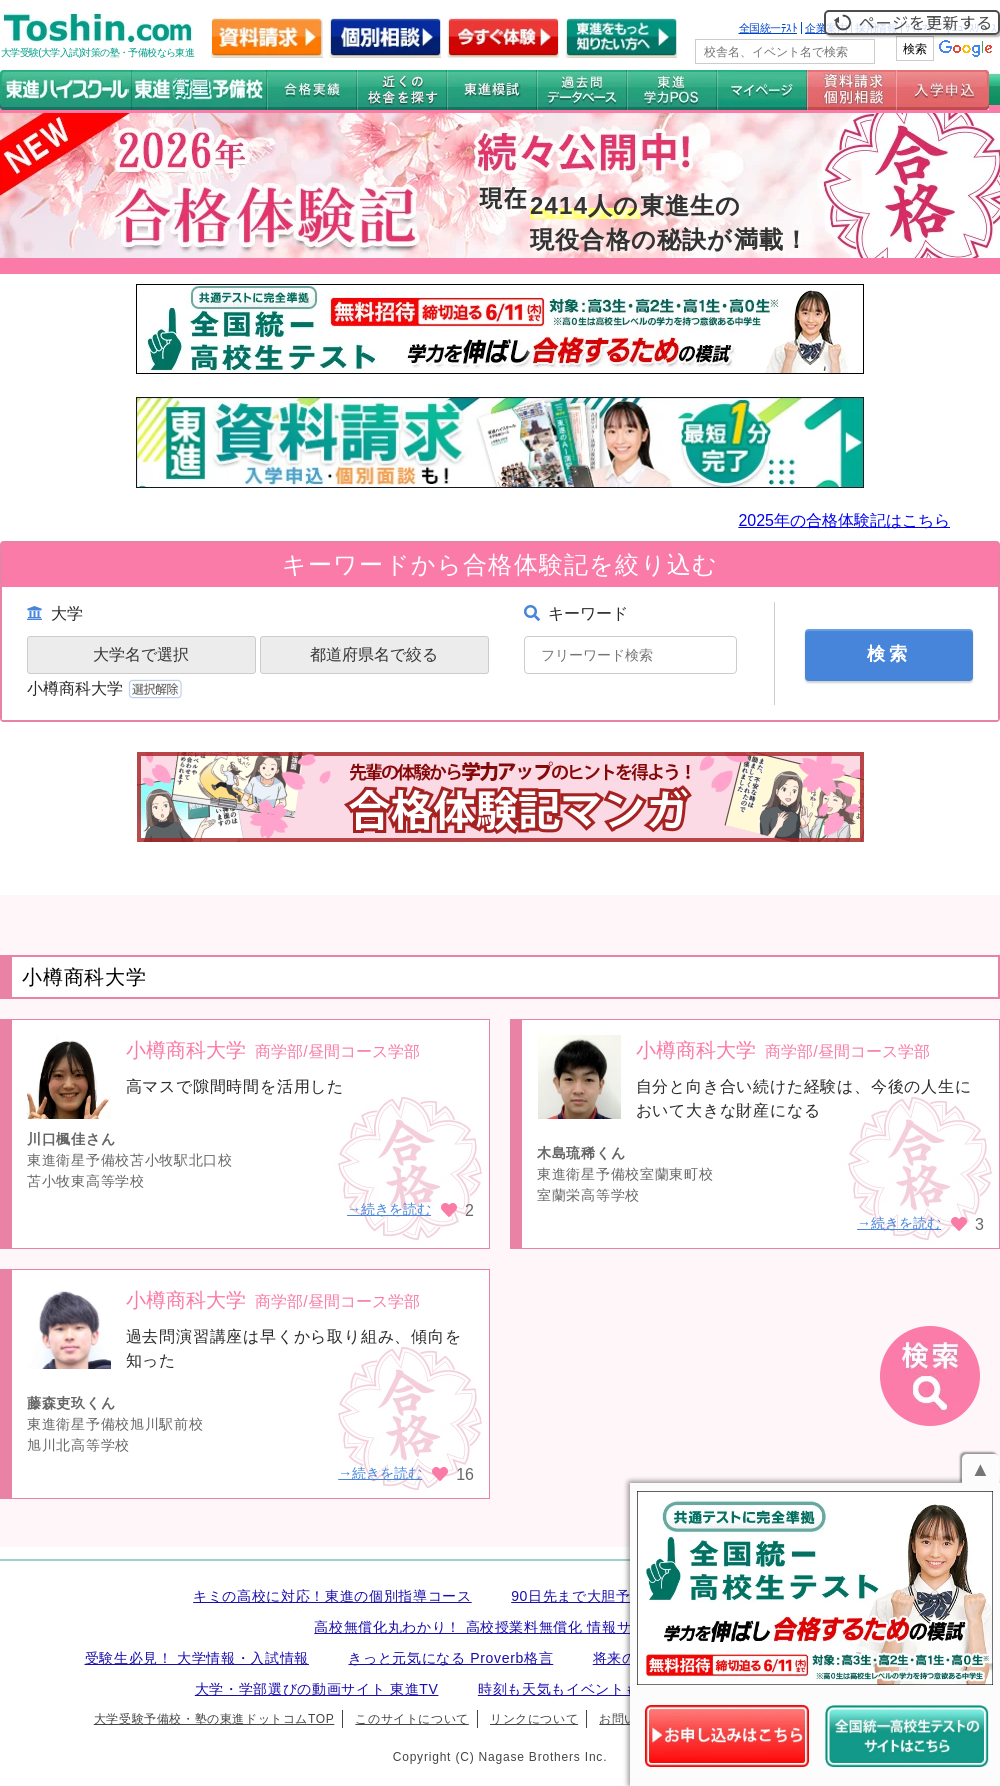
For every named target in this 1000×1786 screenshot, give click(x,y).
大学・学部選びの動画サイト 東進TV (317, 1689)
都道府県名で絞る (374, 654)
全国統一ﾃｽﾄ (768, 28)
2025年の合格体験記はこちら (844, 520)
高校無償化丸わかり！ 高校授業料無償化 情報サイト (487, 1627)
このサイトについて (411, 1719)
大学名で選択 (141, 654)
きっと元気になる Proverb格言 (450, 1658)
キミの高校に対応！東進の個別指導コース (332, 1596)
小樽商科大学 (106, 688)
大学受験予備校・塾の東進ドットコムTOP (214, 1719)
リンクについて (534, 1719)
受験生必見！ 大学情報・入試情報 (197, 1658)
